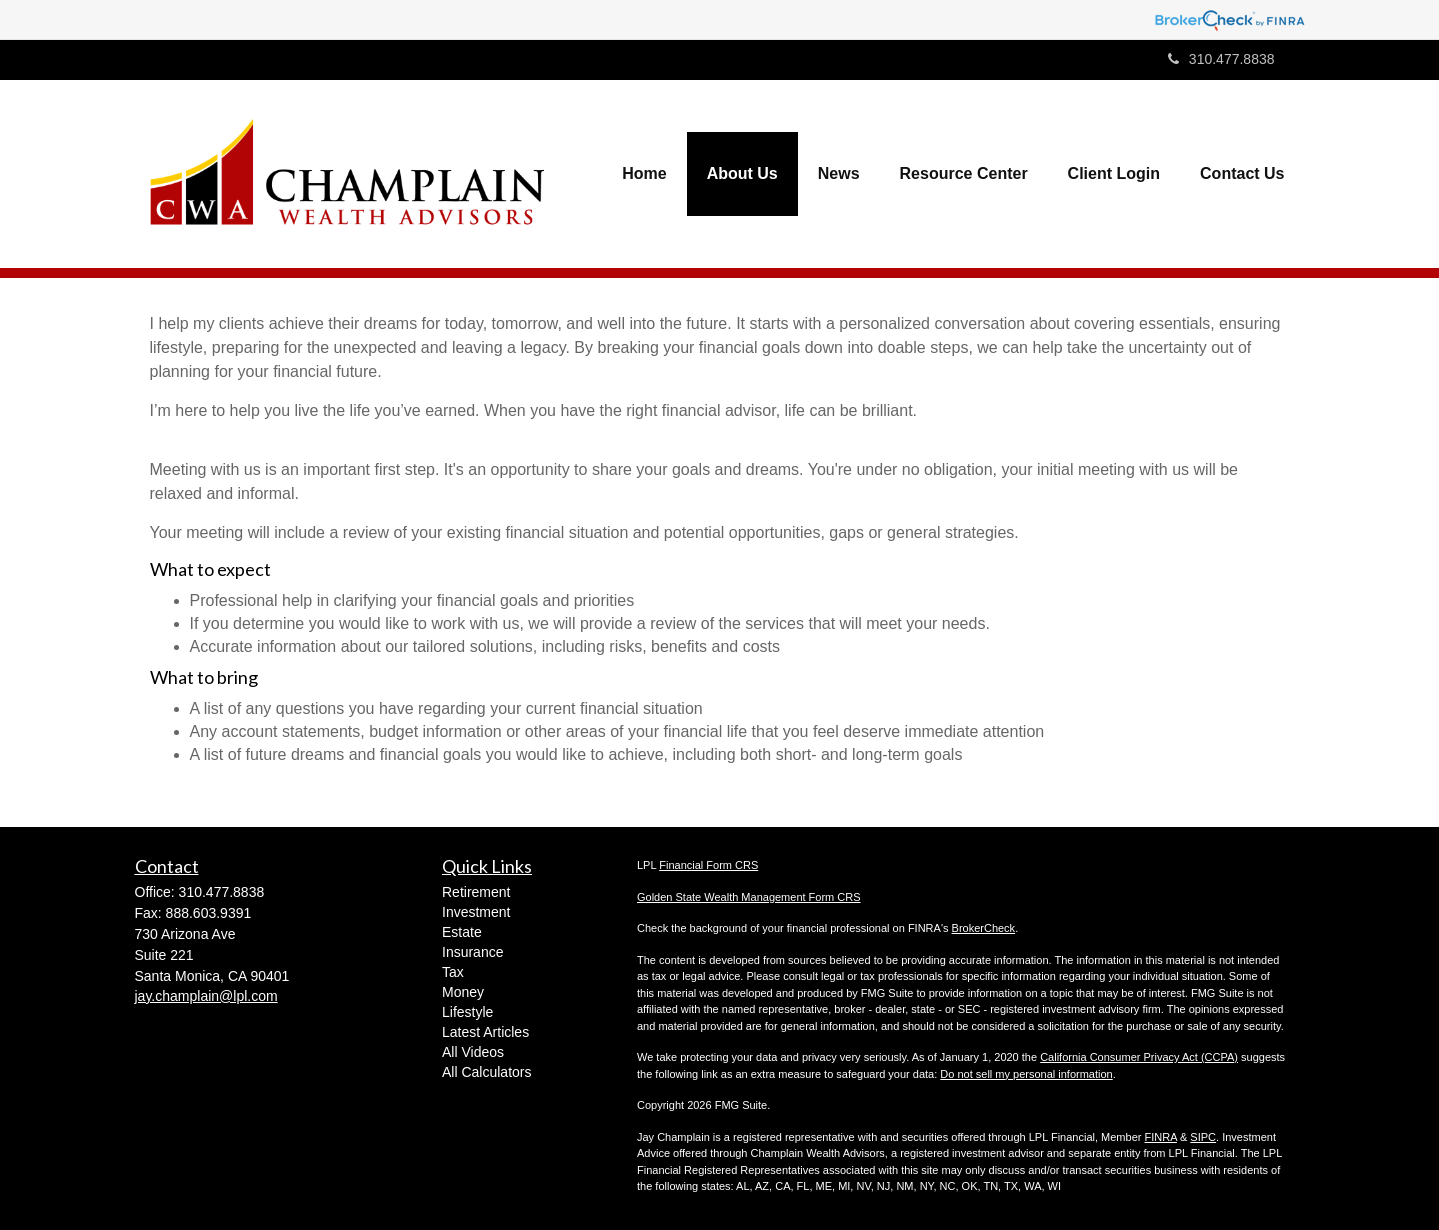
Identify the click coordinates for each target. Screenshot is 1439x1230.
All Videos (473, 1052)
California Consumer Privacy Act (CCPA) (1139, 1057)
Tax (453, 972)
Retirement (476, 892)
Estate (462, 932)
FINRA (1160, 1137)
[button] (742, 174)
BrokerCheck (984, 928)
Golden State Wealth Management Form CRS (749, 897)
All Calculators (486, 1072)
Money (463, 992)
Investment (476, 912)
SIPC (1203, 1137)
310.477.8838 (1221, 59)
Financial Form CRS (708, 865)
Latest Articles (485, 1032)
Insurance (472, 952)
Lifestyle (467, 1012)
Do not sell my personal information (1026, 1074)
